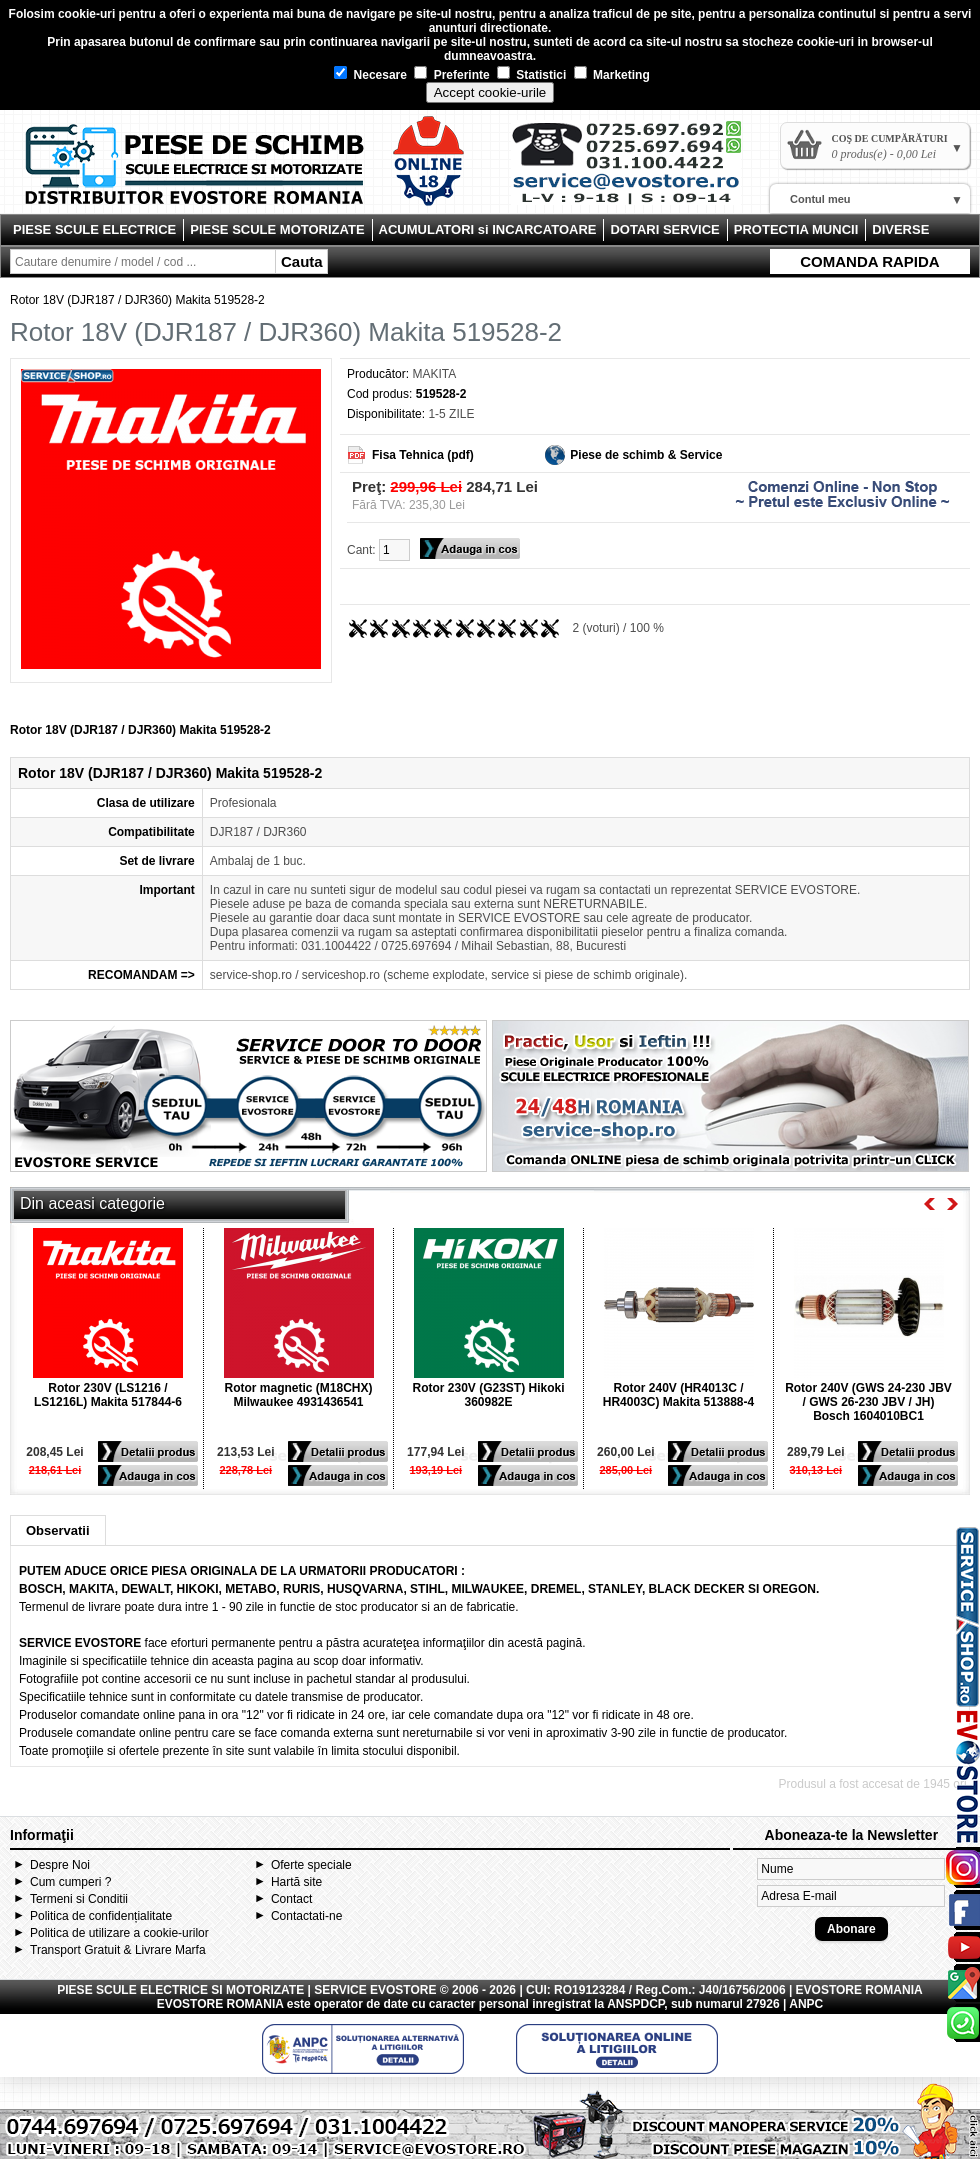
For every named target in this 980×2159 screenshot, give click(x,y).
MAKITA (434, 374)
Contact (291, 1899)
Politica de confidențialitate (101, 1916)
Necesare (370, 75)
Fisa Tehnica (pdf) (423, 455)
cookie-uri (86, 14)
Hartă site (296, 1882)
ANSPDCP (635, 2004)
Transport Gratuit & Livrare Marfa (118, 1950)
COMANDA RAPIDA (869, 261)
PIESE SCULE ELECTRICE (94, 229)
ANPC (806, 2004)
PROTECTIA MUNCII (796, 229)
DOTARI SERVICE (664, 229)
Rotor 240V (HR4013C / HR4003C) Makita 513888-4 (678, 1395)
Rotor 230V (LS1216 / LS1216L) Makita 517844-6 (108, 1395)
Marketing (612, 75)
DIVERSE (900, 229)
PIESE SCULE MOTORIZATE (277, 229)
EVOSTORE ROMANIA (220, 2004)
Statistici (531, 75)
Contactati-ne (306, 1916)
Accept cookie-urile (490, 92)
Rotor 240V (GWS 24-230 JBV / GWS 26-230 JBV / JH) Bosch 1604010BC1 (868, 1402)
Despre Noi (60, 1865)
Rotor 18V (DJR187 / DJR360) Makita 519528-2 (137, 300)
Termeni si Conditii (79, 1899)
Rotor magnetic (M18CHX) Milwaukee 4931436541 (298, 1395)
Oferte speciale (311, 1865)
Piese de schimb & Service (646, 455)
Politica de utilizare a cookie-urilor (119, 1933)
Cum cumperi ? (70, 1882)
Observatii (58, 1530)
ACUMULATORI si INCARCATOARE (488, 229)
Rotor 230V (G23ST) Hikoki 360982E (488, 1395)
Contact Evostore (636, 170)
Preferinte (451, 75)
